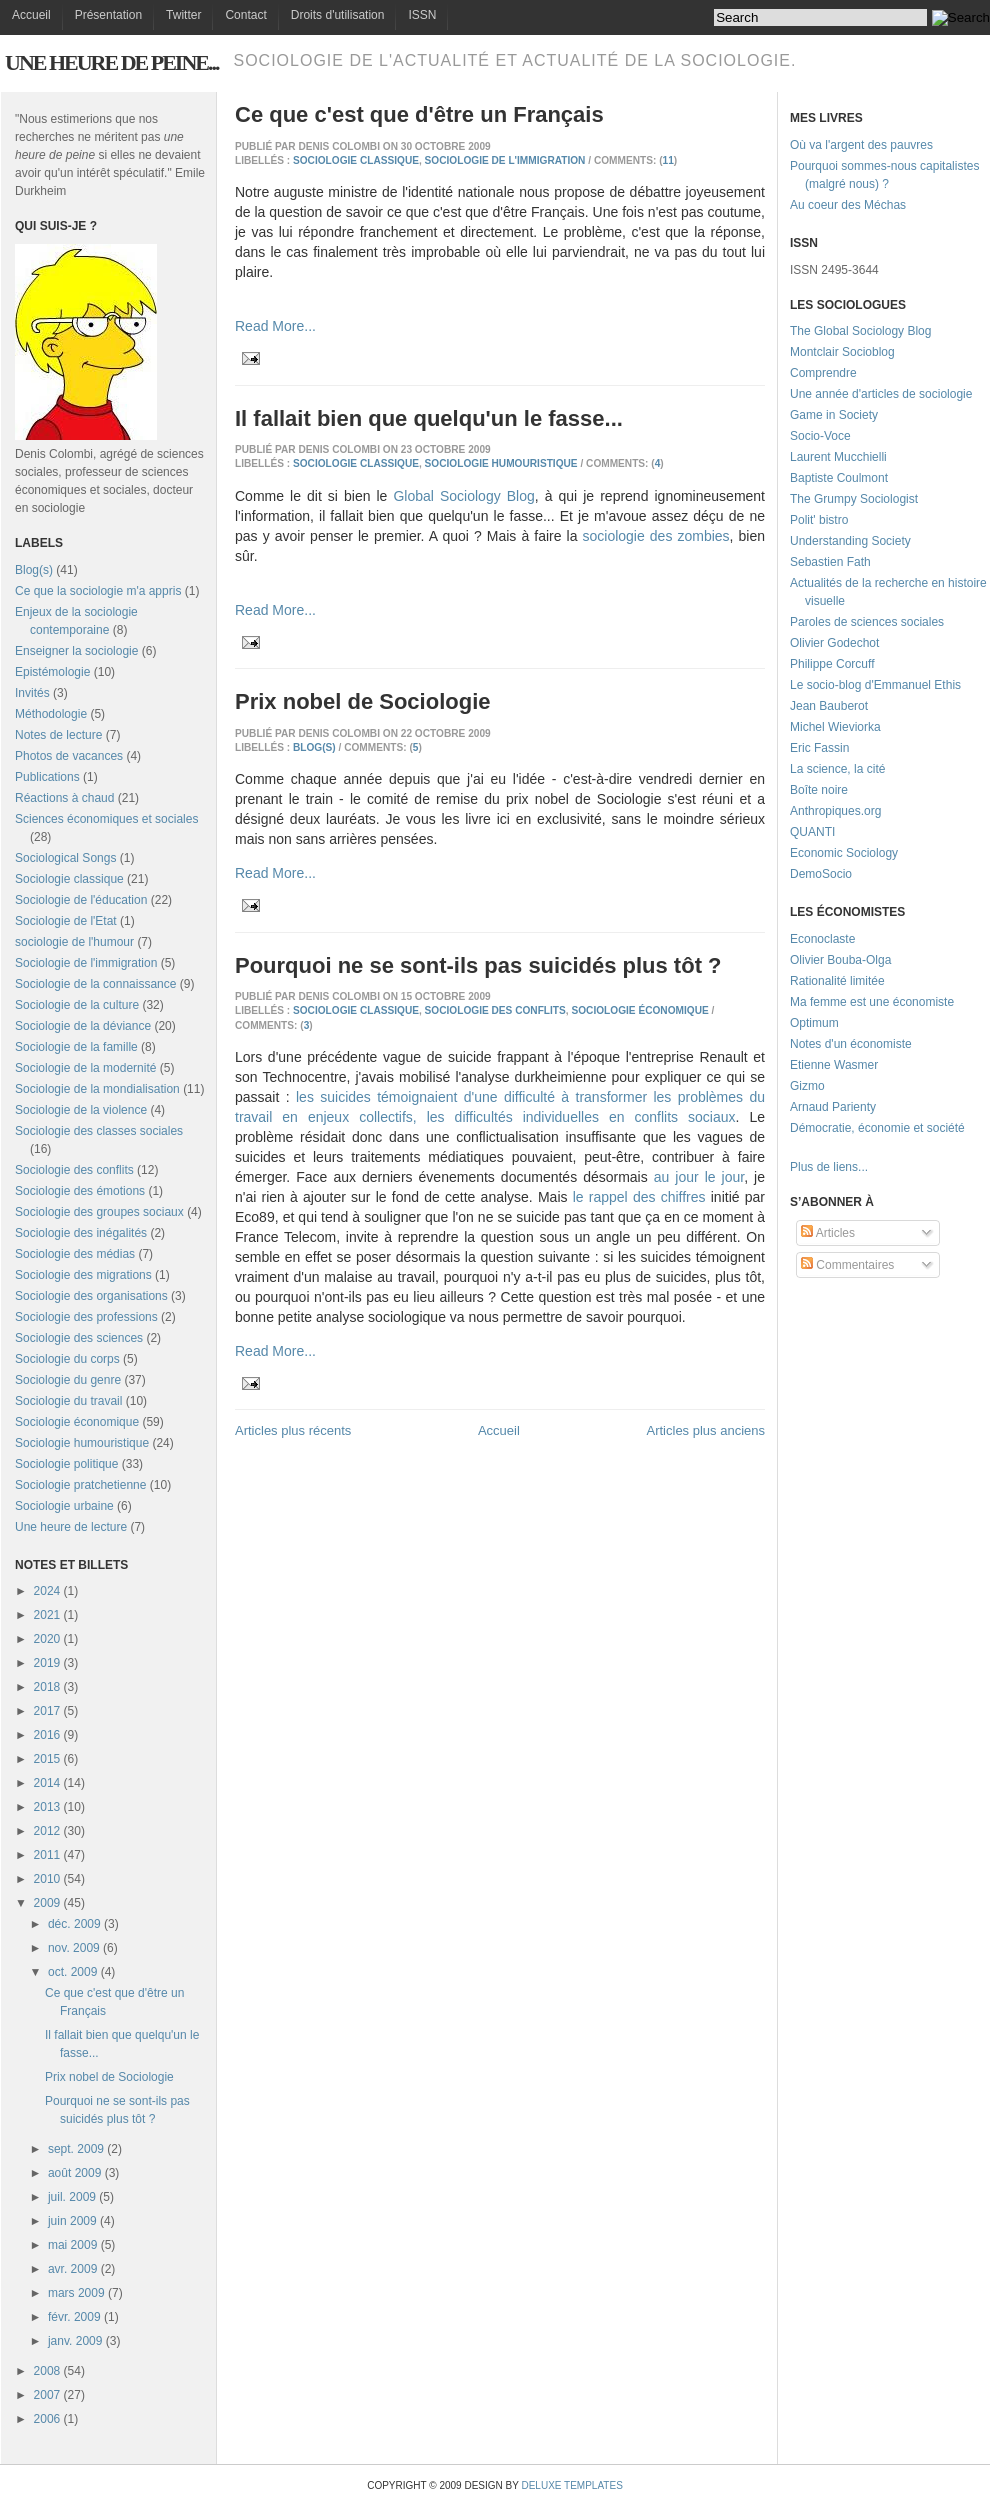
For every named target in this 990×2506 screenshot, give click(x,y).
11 (668, 160)
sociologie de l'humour (74, 942)
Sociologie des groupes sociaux (99, 1212)
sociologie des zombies (656, 536)
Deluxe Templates (571, 2485)
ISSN (422, 15)
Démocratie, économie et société (877, 1128)
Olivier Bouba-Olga (840, 960)
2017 (47, 1711)
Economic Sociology (844, 853)
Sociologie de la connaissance (95, 984)
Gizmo (807, 1086)
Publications (47, 777)
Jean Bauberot (829, 706)
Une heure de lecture (71, 1527)
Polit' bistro (819, 520)
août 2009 (74, 2173)
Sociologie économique (77, 1422)
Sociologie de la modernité (85, 1068)
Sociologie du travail (68, 1401)
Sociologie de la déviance (83, 1026)
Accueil (31, 15)
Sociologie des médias (75, 1254)
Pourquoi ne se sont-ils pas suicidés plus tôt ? (478, 965)
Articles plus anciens (706, 1430)
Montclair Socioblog (842, 352)
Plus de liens (824, 1167)
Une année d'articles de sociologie (881, 394)
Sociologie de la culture (77, 1005)
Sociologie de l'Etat (66, 921)
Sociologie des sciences (79, 1338)
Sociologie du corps (67, 1359)
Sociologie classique (69, 879)
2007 (47, 2395)
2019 (47, 1663)
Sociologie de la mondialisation (97, 1089)
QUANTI (812, 832)
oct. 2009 (72, 1972)
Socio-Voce (820, 436)
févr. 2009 (74, 2317)
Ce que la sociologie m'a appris (98, 591)
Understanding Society (850, 541)
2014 (47, 1783)
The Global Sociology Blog (860, 331)
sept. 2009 (76, 2149)
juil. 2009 (72, 2197)
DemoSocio (821, 874)
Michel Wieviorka (835, 727)
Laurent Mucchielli (838, 457)
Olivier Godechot (834, 643)
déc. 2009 (74, 1924)
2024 (47, 1591)
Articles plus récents (293, 1430)
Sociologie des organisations (91, 1296)
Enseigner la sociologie (76, 651)
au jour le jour (699, 1177)
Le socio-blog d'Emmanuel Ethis (875, 685)
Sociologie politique (66, 1464)
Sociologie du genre (68, 1380)
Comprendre (823, 373)
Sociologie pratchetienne (80, 1485)
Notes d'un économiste (851, 1044)
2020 (47, 1639)
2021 (47, 1615)
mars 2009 (76, 2293)
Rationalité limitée (837, 981)
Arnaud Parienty (833, 1107)
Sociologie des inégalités (81, 1233)
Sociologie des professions (86, 1317)
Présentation (108, 15)
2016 (47, 1735)
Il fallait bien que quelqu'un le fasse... (429, 418)
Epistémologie (52, 672)
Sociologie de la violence (81, 1110)
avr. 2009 (72, 2269)
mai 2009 (72, 2245)
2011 (47, 1855)
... (863, 1167)
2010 (47, 1879)
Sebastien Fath (830, 562)
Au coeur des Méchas (848, 205)
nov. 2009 (74, 1948)
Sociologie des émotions (80, 1191)
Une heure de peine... (111, 62)
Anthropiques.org (835, 811)
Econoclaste (822, 939)
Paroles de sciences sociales (867, 622)
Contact (245, 15)
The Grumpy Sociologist (854, 499)
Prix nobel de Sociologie (109, 2077)
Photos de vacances (69, 756)
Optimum (814, 1023)
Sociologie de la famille (76, 1047)
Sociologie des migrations (83, 1275)
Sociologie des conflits (74, 1170)
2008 (47, 2371)
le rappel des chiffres (639, 1197)
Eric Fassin (819, 748)
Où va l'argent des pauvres (861, 145)
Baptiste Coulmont (839, 478)
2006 (47, 2419)
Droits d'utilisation (338, 15)
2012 (47, 1831)
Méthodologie (51, 714)
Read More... (275, 326)
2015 (47, 1759)
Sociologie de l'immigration (86, 963)
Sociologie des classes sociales (99, 1131)
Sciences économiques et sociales (106, 819)
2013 (47, 1807)
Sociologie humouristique (82, 1443)
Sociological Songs (65, 858)
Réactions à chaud (64, 798)
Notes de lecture (58, 735)
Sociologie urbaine (64, 1506)
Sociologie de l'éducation (81, 900)
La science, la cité (837, 769)
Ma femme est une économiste (872, 1002)
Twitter (183, 15)
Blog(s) (34, 570)
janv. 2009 (75, 2341)
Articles (828, 1233)
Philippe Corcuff (832, 664)
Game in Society (834, 415)
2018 (47, 1687)
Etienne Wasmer (834, 1065)
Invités (32, 693)
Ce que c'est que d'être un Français (419, 114)
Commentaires (847, 1265)
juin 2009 (72, 2221)
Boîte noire (819, 790)
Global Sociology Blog (463, 496)
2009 (47, 1903)
